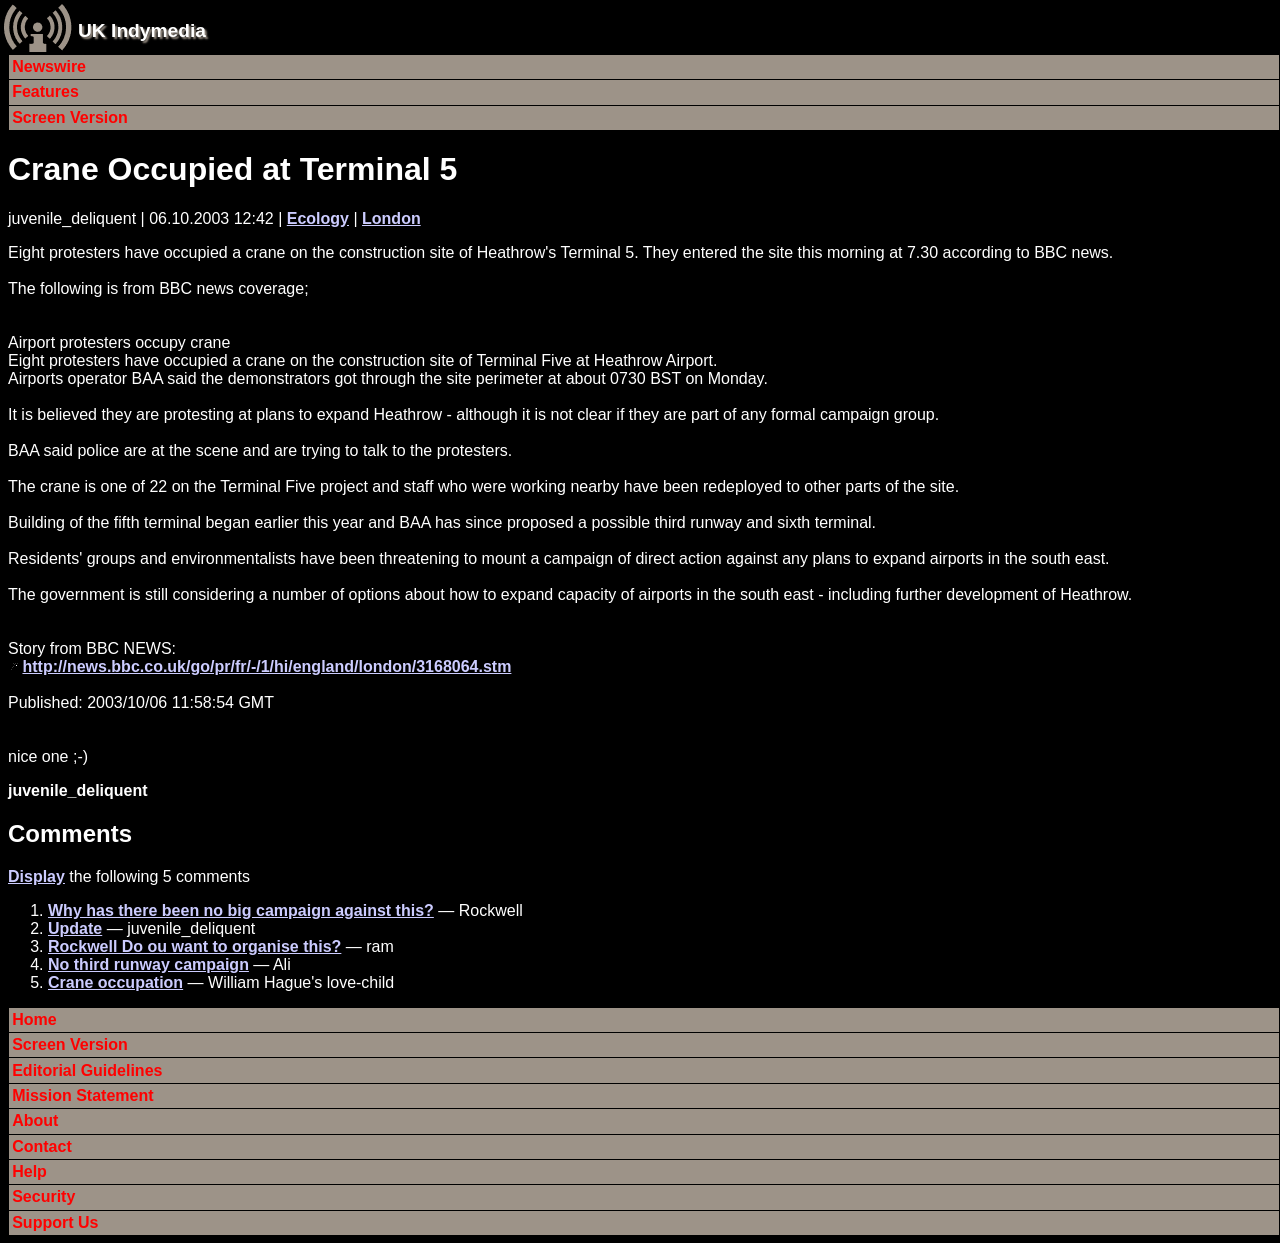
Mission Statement (82, 1095)
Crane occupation (115, 982)
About (35, 1120)
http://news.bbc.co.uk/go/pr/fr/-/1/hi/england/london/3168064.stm (266, 666)
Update (75, 928)
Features (45, 91)
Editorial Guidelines (87, 1070)
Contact (42, 1146)
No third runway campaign (148, 964)
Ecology (318, 218)
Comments (70, 833)
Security (43, 1196)
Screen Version (70, 117)
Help (29, 1171)
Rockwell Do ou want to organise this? (194, 946)
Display (36, 876)
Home (34, 1019)
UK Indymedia (142, 30)
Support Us (55, 1222)
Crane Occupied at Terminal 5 (232, 169)
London (391, 218)
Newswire (49, 66)
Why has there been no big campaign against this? (241, 910)
